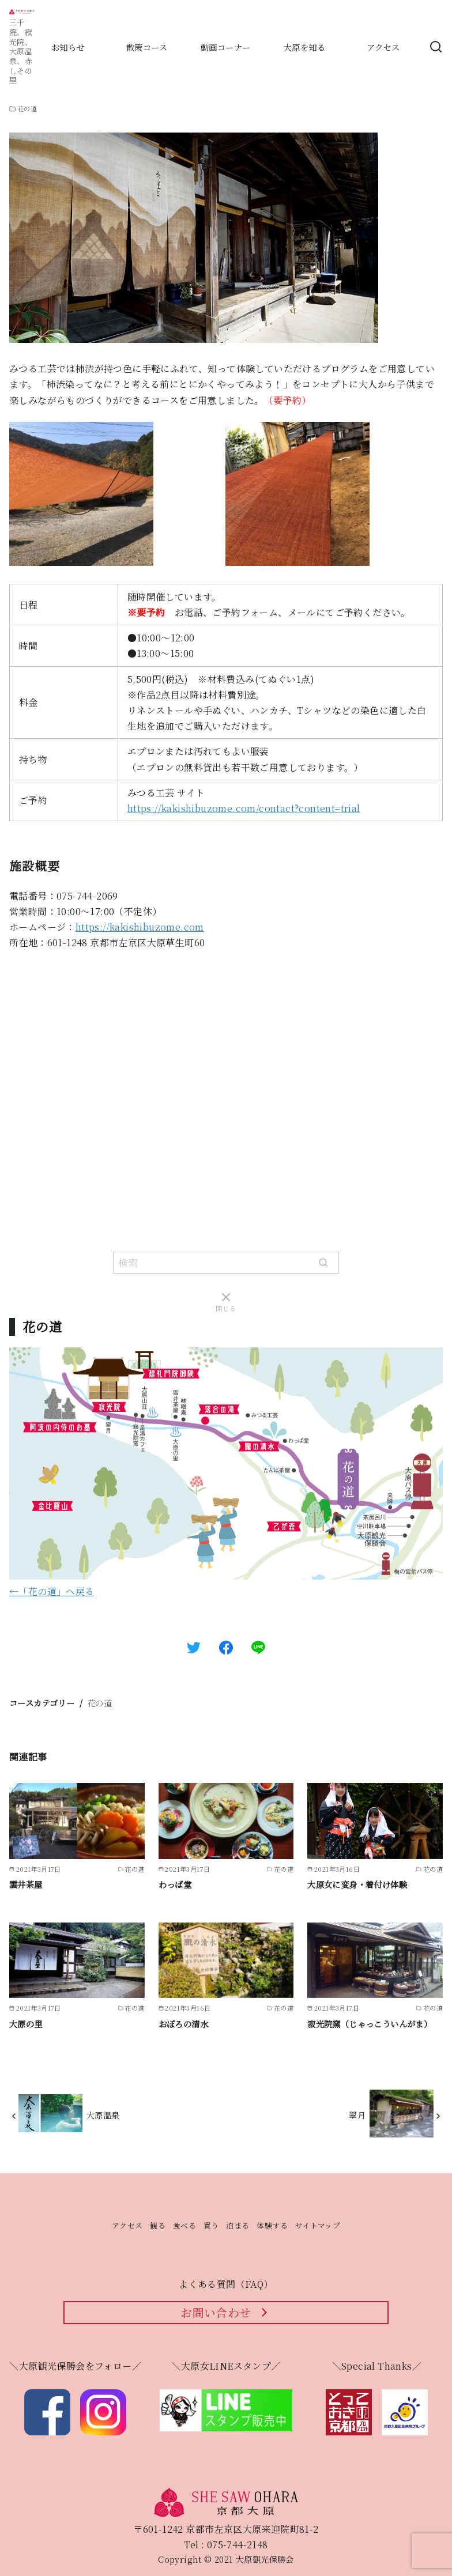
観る (157, 2225)
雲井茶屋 (26, 1884)
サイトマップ (317, 2225)
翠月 (357, 2115)
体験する (272, 2225)
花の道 (99, 1703)
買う (211, 2225)
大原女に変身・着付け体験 (357, 1884)
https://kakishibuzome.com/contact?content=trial (243, 808)
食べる (184, 2225)
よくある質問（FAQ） (226, 2284)
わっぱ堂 (175, 1884)
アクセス (127, 2225)
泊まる (237, 2225)
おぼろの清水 (183, 2024)
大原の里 (26, 2024)
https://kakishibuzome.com (140, 927)
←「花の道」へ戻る (52, 1591)
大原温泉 (103, 2115)
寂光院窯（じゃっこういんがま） (369, 2024)
